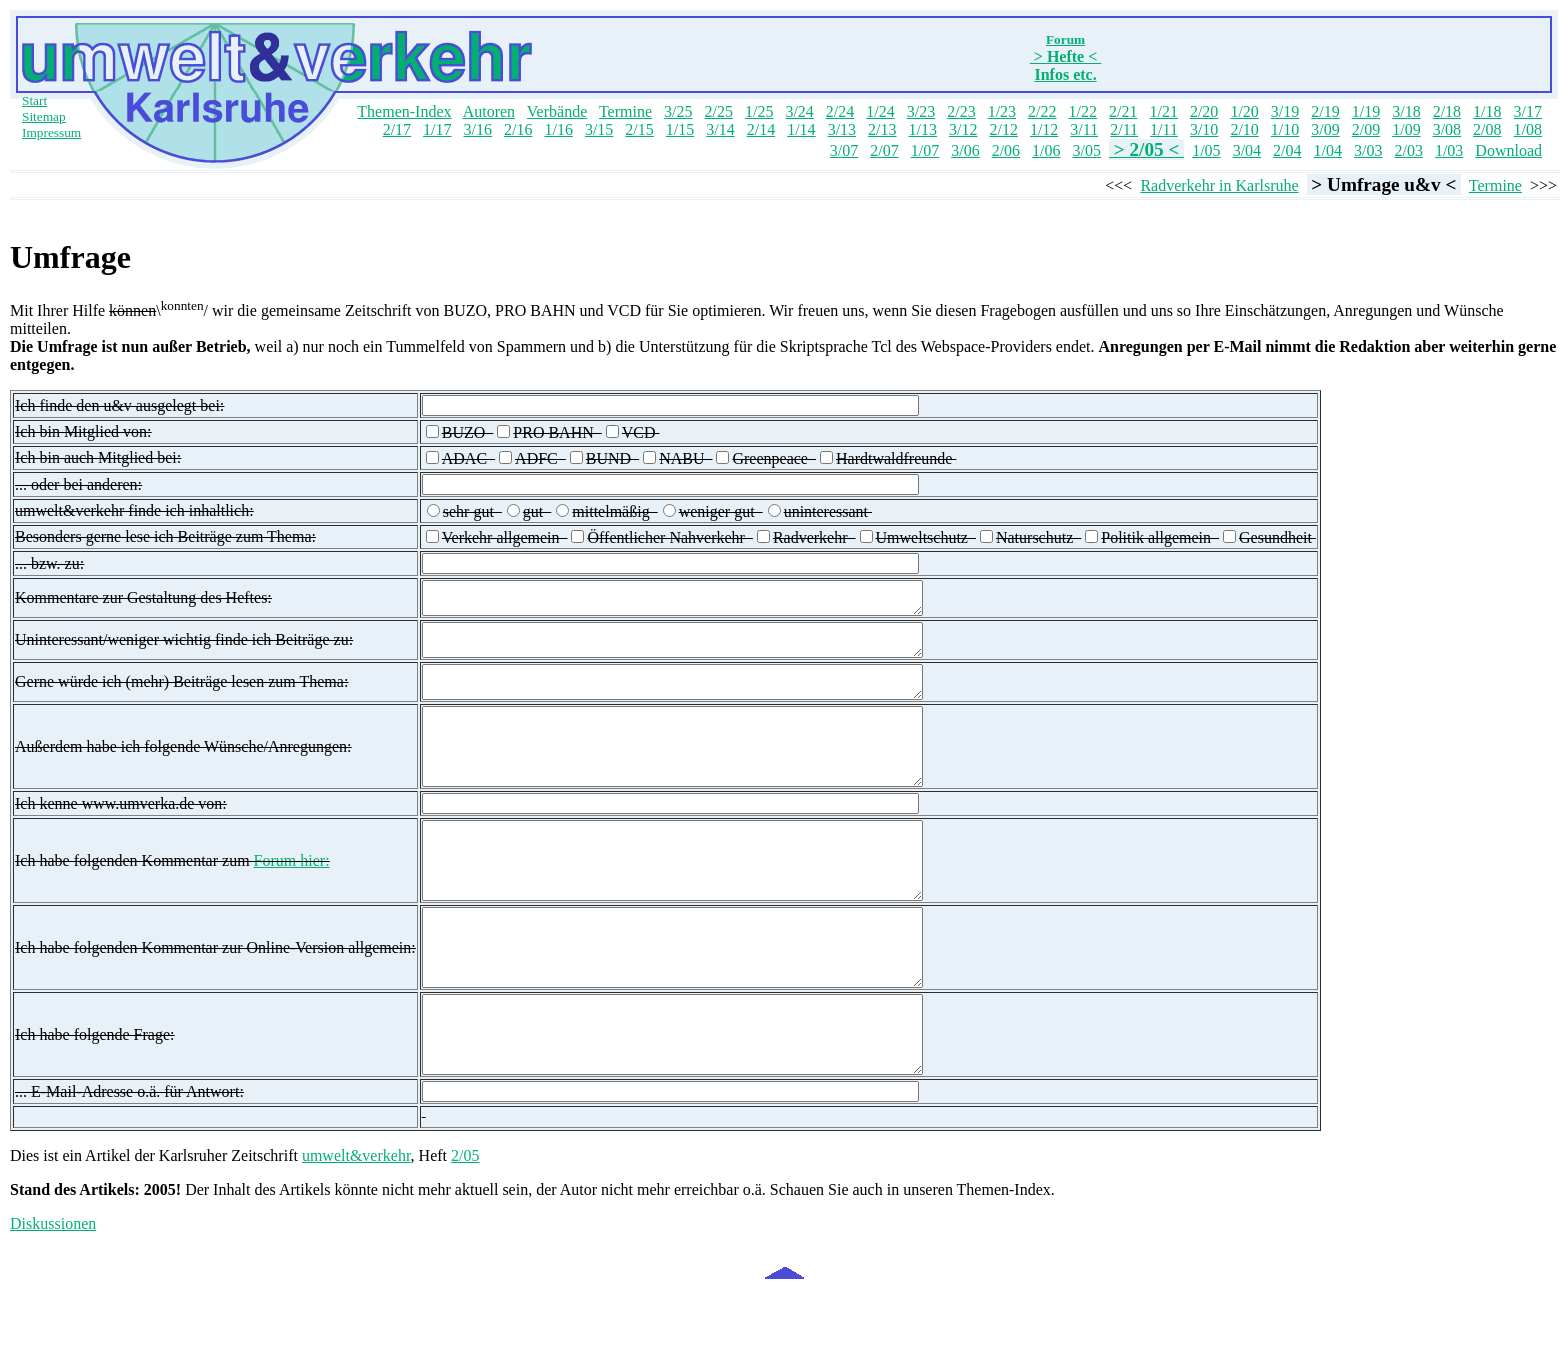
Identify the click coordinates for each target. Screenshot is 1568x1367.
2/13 (882, 129)
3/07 (844, 150)
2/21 (1123, 111)
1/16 (558, 129)
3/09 (1325, 129)
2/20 (1204, 111)
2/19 (1325, 111)
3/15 (599, 129)
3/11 (1084, 129)
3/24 (799, 111)
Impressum (51, 132)
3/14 (720, 129)
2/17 (397, 129)
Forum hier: (292, 900)
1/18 (1487, 111)
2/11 (1124, 129)
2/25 (718, 111)
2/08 (1487, 129)
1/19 (1366, 111)
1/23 (1002, 111)
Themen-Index (404, 111)
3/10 (1204, 129)
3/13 (842, 129)
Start (34, 100)
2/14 (761, 129)
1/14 (801, 129)
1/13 (923, 129)
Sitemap (44, 116)
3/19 (1285, 111)
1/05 (1206, 150)
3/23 (921, 111)
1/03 (1449, 150)
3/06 (965, 150)
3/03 (1368, 150)
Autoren (489, 111)
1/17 (437, 129)
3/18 (1406, 111)
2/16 (518, 129)
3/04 (1247, 150)
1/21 (1163, 111)
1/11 (1164, 129)
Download (1508, 150)
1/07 (925, 150)
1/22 (1083, 111)
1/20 (1244, 111)
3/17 (1528, 111)
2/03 (1408, 150)
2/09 (1366, 129)
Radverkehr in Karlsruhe (1219, 185)
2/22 (1042, 111)
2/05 (465, 1233)
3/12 (963, 129)
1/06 (1046, 150)
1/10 (1285, 129)
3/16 (478, 129)
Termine (625, 111)
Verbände (557, 111)
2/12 (1003, 129)
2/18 (1447, 111)
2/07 (884, 150)
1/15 (680, 129)
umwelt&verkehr (356, 1233)
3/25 (678, 111)
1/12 (1044, 129)
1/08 (1528, 129)
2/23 (961, 111)
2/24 (840, 111)
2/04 (1287, 150)
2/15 (639, 129)
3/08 (1447, 129)
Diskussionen (53, 1301)
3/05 (1087, 150)
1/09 (1406, 129)
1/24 (880, 111)
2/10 (1244, 129)
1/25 (759, 111)
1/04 (1328, 150)
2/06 (1006, 150)
